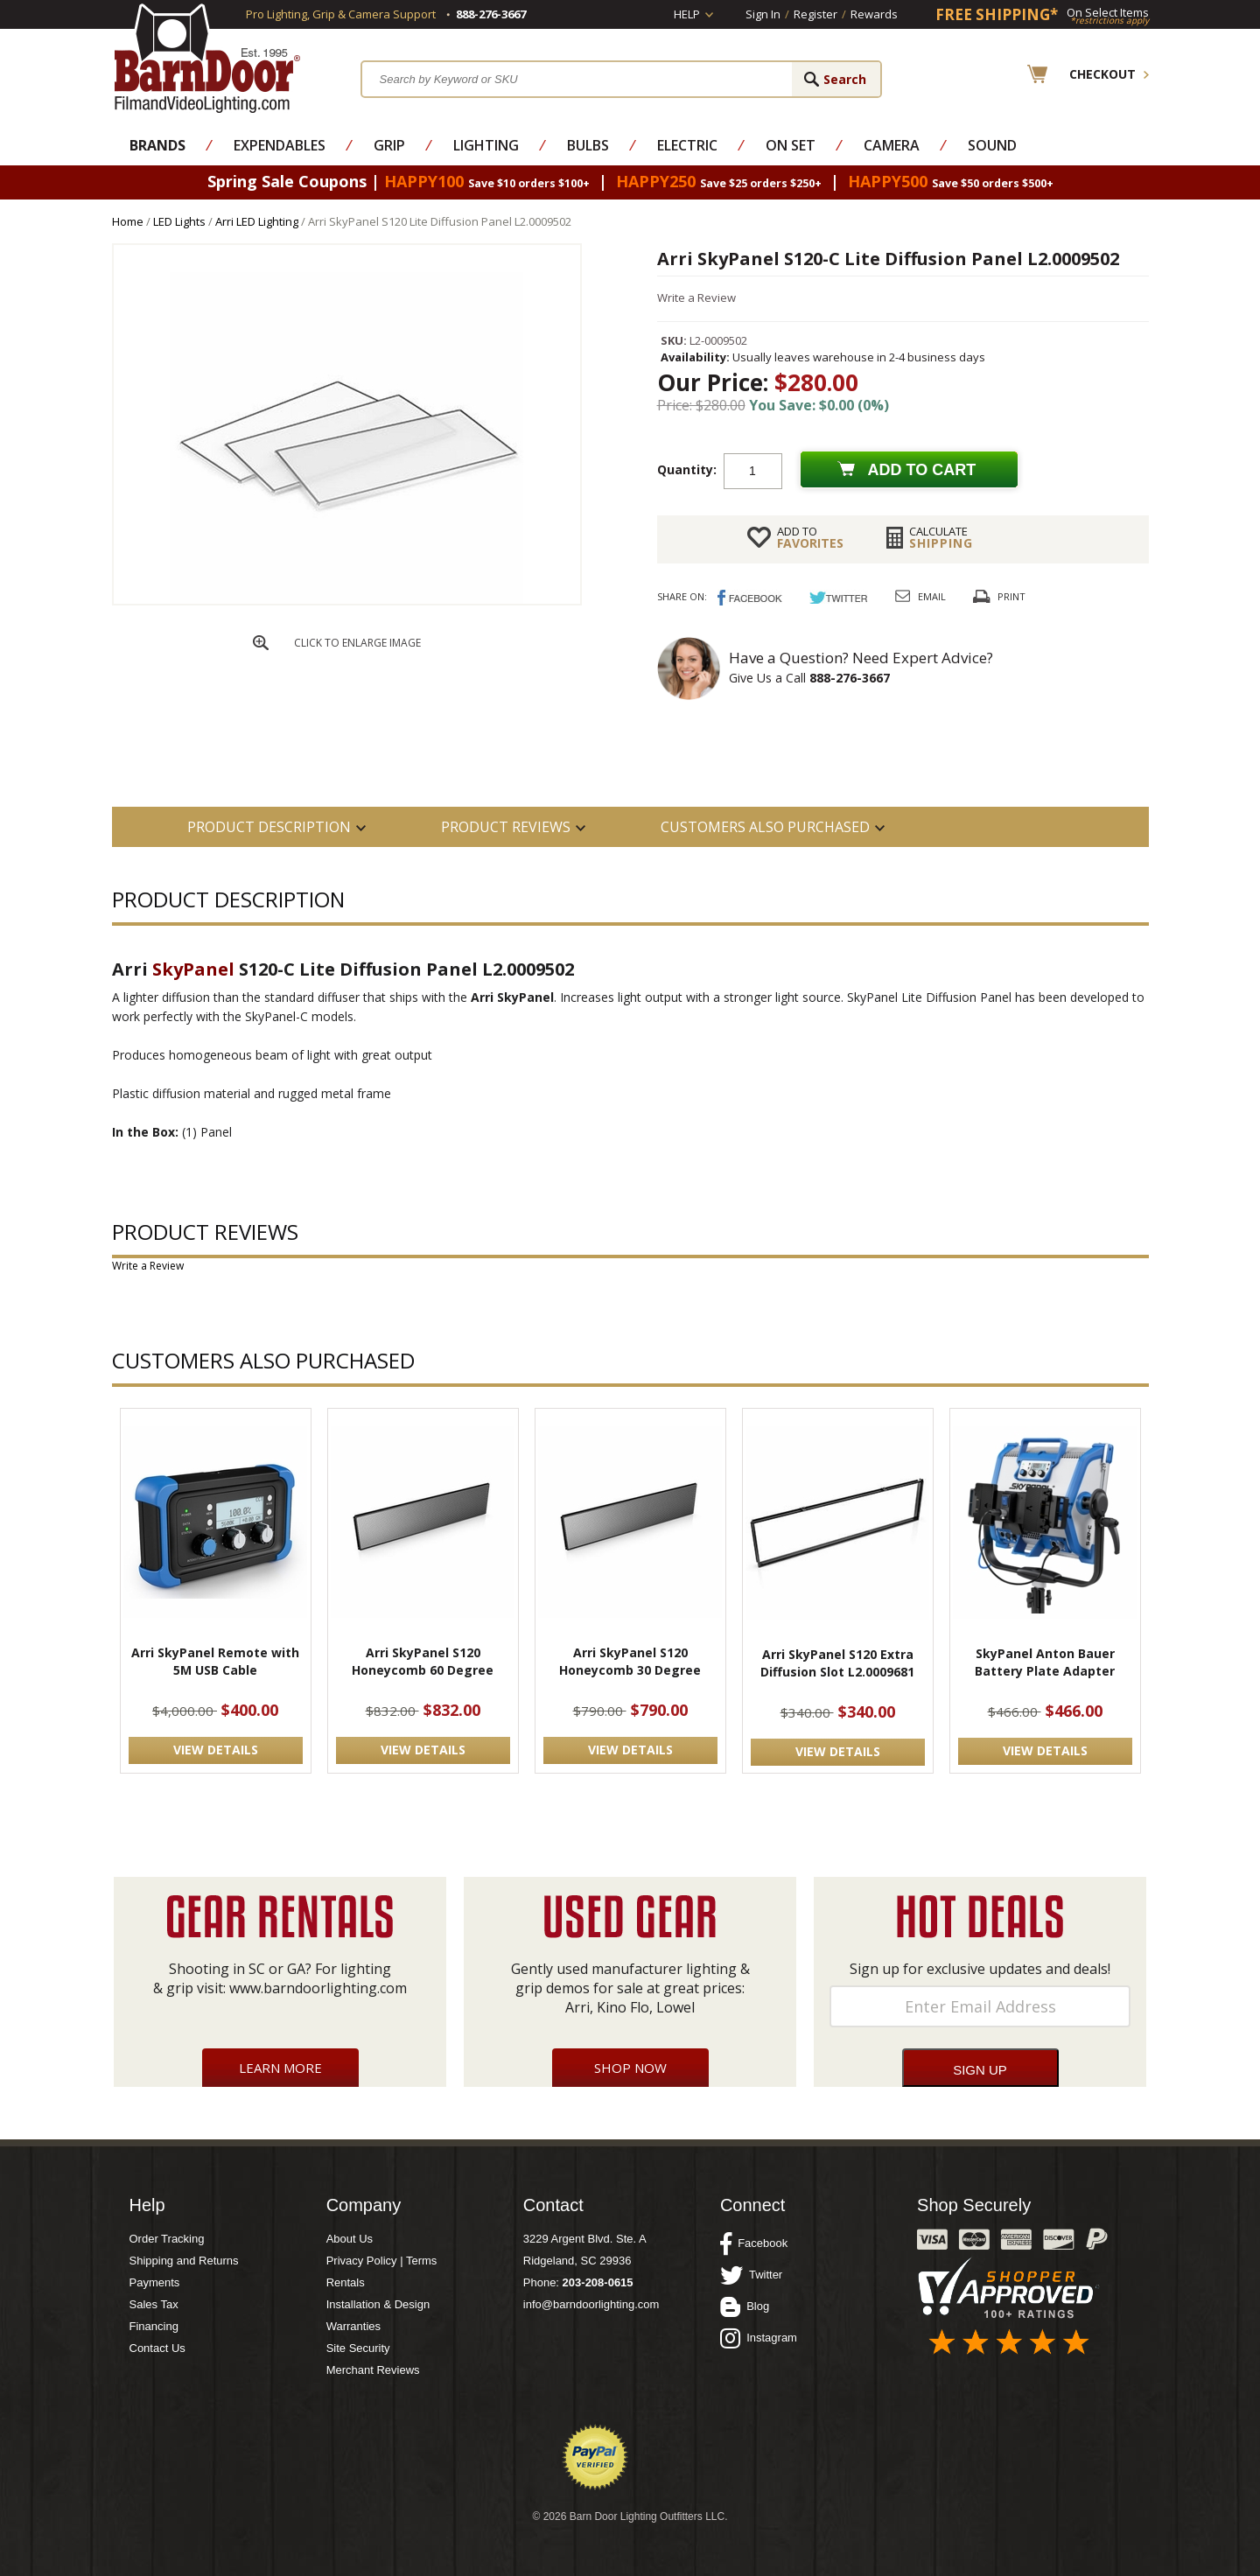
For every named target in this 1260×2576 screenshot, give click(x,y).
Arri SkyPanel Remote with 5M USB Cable (215, 1661)
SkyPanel (193, 969)
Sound (992, 145)
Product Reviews (505, 826)
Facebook (754, 2243)
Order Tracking (167, 2238)
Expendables (280, 145)
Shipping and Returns (184, 2260)
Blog (744, 2306)
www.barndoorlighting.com (318, 1988)
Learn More (280, 2067)
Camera (892, 145)
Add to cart (922, 470)
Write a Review (696, 297)
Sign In (763, 14)
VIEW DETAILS (215, 1749)
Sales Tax (154, 2304)
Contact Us (158, 2348)
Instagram (758, 2338)
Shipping (941, 537)
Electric (687, 145)
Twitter (751, 2275)
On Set (791, 145)
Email (932, 596)
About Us (349, 2238)
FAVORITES (810, 537)
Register (815, 14)
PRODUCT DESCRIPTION (269, 826)
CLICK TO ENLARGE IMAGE (357, 642)
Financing (154, 2326)
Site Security (358, 2348)
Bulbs (588, 145)
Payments (155, 2282)
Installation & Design (378, 2304)
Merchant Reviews (373, 2369)
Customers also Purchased (765, 826)
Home (128, 221)
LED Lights (179, 221)
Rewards (874, 14)
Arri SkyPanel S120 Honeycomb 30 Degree (630, 1661)
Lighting (486, 145)
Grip (389, 145)
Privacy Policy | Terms (382, 2260)
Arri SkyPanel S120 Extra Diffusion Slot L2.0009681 (837, 1663)
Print (1012, 596)
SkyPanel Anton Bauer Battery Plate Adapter (1045, 1662)
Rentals (345, 2282)
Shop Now (630, 2067)
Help (687, 14)
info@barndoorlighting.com (591, 2304)
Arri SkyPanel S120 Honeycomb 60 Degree (423, 1661)
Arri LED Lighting (256, 221)
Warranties (353, 2326)
